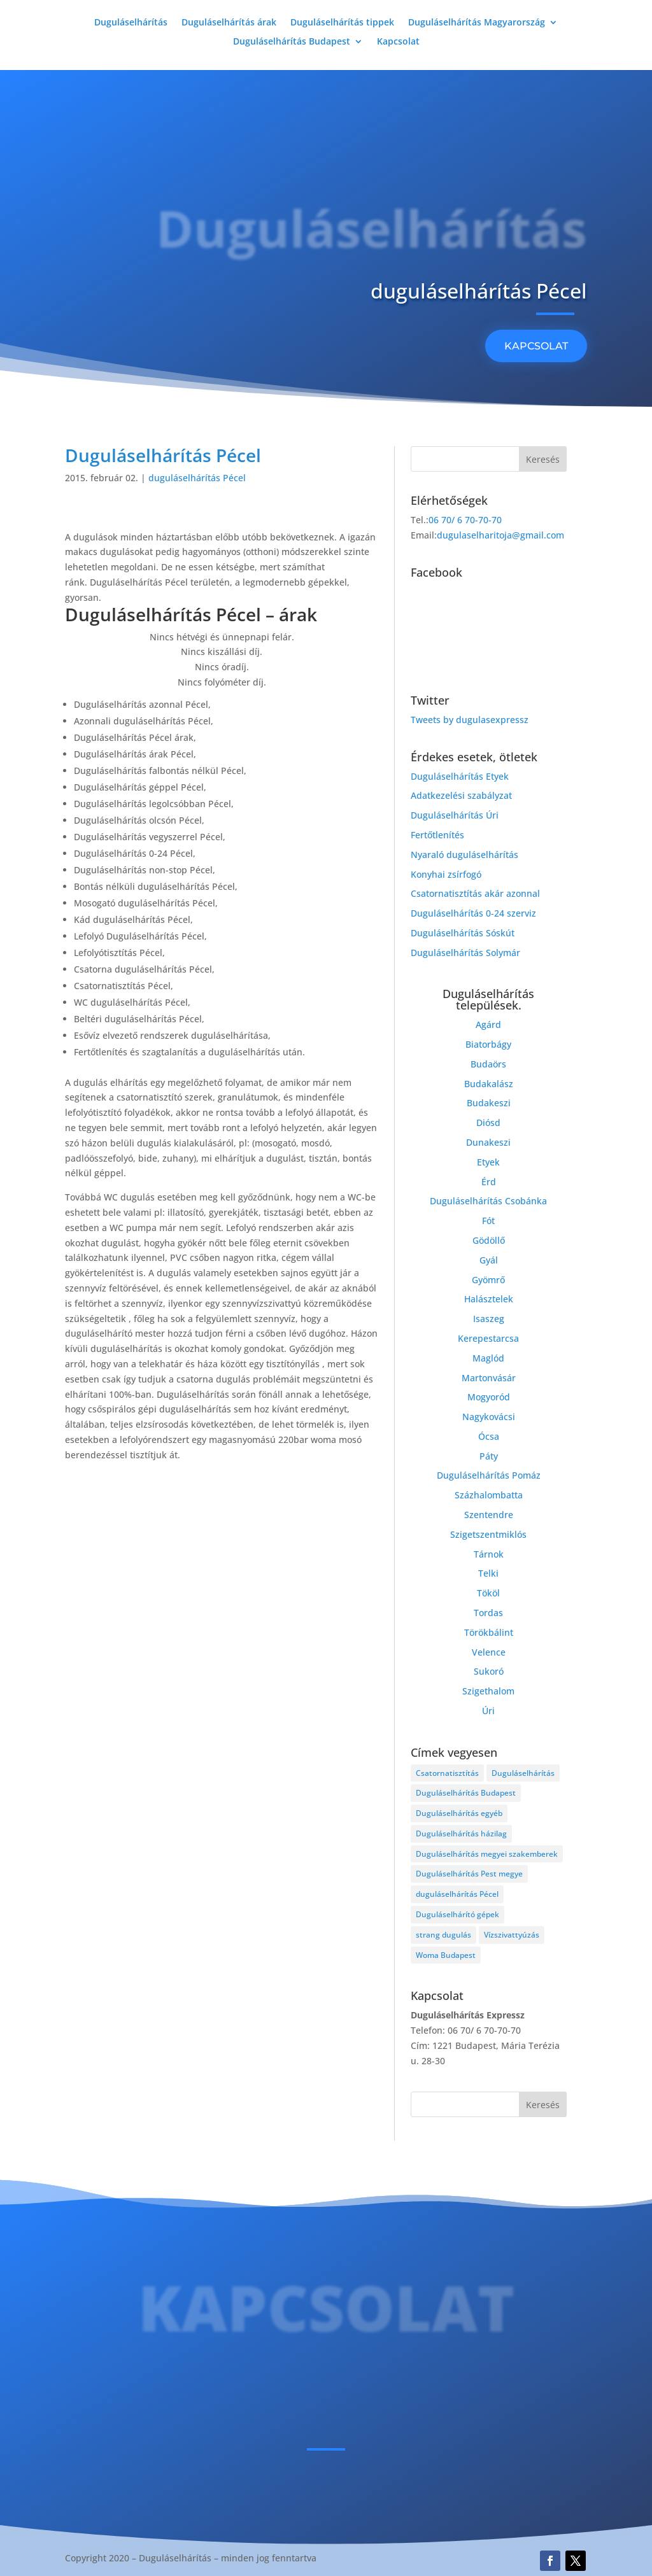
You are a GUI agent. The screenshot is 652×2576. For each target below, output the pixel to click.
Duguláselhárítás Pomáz (489, 1475)
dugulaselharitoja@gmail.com (500, 535)
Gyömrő (488, 1280)
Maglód (488, 1358)
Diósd (488, 1122)
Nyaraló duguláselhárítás (464, 854)
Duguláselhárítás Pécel (163, 455)
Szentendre (488, 1515)
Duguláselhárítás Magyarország (476, 23)
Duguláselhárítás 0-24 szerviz (473, 913)
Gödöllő (488, 1240)
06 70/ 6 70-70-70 (465, 520)
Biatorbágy (488, 1044)
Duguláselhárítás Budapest (291, 42)
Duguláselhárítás (130, 23)
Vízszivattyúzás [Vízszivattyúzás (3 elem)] (511, 1934)
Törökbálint (488, 1632)
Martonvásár (489, 1378)
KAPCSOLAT (536, 346)
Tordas (488, 1613)
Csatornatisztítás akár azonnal (475, 893)
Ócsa (488, 1436)
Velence (489, 1652)
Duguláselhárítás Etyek (460, 776)
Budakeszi (489, 1103)
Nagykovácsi (488, 1417)
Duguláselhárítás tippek (342, 23)
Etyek (488, 1162)
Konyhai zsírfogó (446, 874)
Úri (488, 1711)
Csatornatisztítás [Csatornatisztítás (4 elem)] (447, 1773)
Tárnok (489, 1554)
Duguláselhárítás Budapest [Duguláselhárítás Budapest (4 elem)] (466, 1792)
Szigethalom (488, 1691)
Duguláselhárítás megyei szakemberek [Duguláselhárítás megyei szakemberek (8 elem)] (487, 1853)
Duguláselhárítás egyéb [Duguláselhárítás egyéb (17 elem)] (459, 1813)
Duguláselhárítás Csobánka (488, 1201)
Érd (488, 1182)
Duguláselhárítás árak (228, 23)
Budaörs (488, 1064)
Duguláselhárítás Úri (455, 815)
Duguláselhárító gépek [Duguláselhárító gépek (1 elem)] (457, 1914)
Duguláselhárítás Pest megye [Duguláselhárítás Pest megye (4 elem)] (469, 1873)
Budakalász (488, 1084)
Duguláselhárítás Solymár (465, 953)
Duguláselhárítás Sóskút (462, 933)
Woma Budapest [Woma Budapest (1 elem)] (446, 1955)
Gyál (488, 1260)
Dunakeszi (488, 1142)
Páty (488, 1456)
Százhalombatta (489, 1495)
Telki (488, 1573)
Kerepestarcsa (488, 1338)
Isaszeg (488, 1319)
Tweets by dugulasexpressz (469, 720)
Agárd (488, 1024)
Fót (488, 1220)
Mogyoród (488, 1397)
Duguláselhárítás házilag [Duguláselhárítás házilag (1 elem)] (461, 1833)
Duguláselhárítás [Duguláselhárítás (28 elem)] (523, 1773)
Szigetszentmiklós (488, 1534)
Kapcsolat (398, 42)
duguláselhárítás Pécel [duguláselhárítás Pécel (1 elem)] (457, 1894)
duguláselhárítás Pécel (197, 478)
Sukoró (489, 1671)
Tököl (488, 1593)
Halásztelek (488, 1299)
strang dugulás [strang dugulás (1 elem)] (443, 1934)
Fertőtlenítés (437, 835)
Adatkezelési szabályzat (461, 795)
